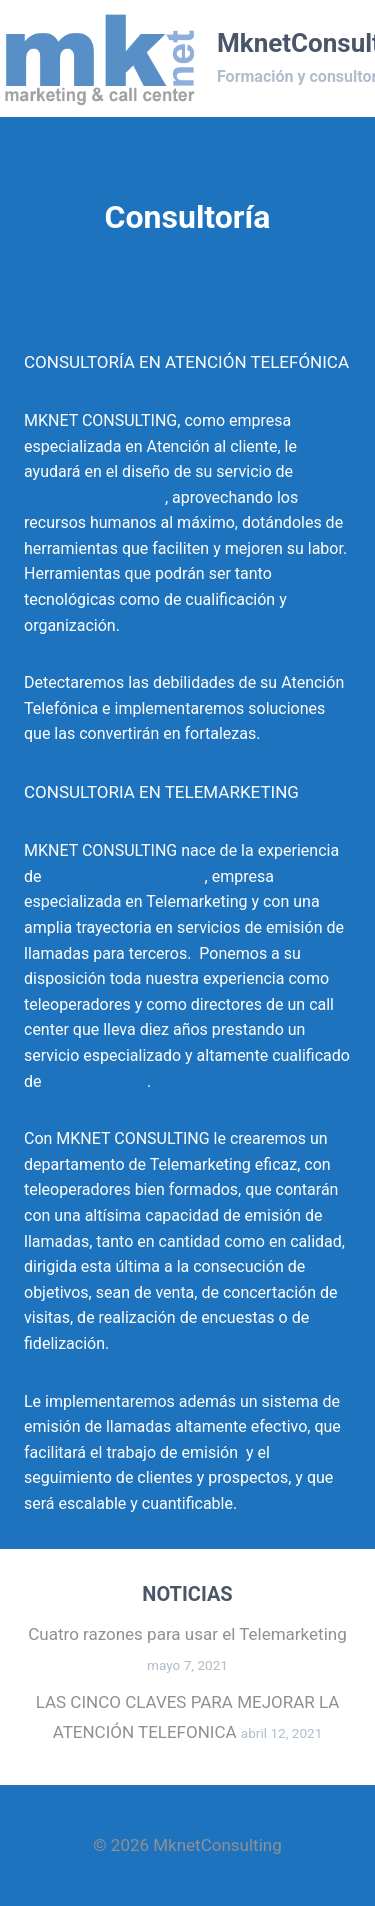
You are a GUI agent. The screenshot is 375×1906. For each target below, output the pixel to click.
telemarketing (94, 1081)
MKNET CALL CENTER (124, 876)
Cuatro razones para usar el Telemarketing (187, 1634)
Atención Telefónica (94, 497)
